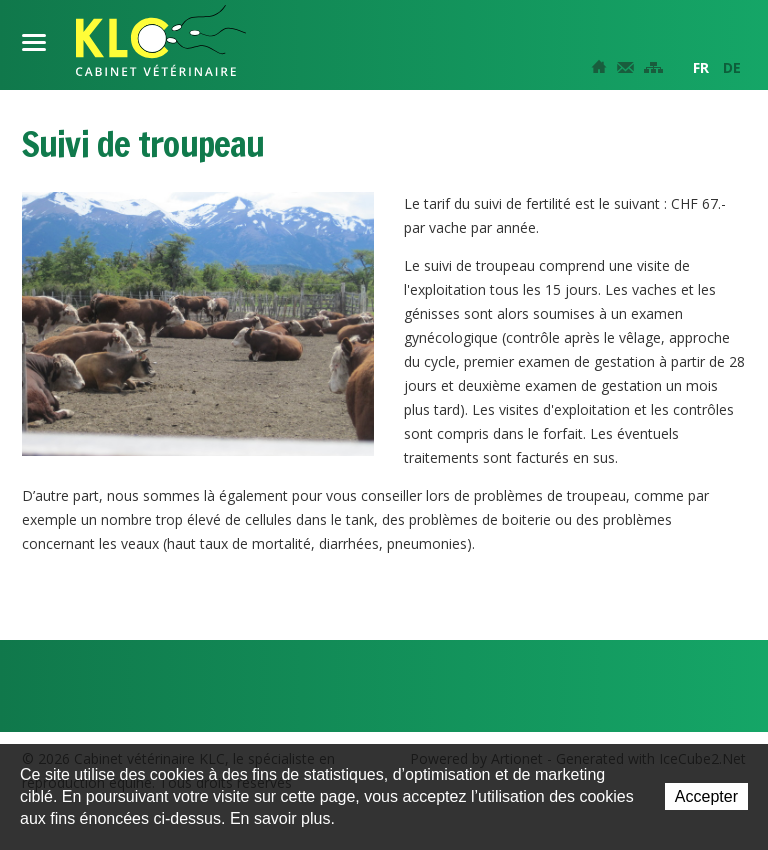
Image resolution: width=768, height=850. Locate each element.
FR (701, 67)
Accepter (706, 796)
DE (732, 67)
